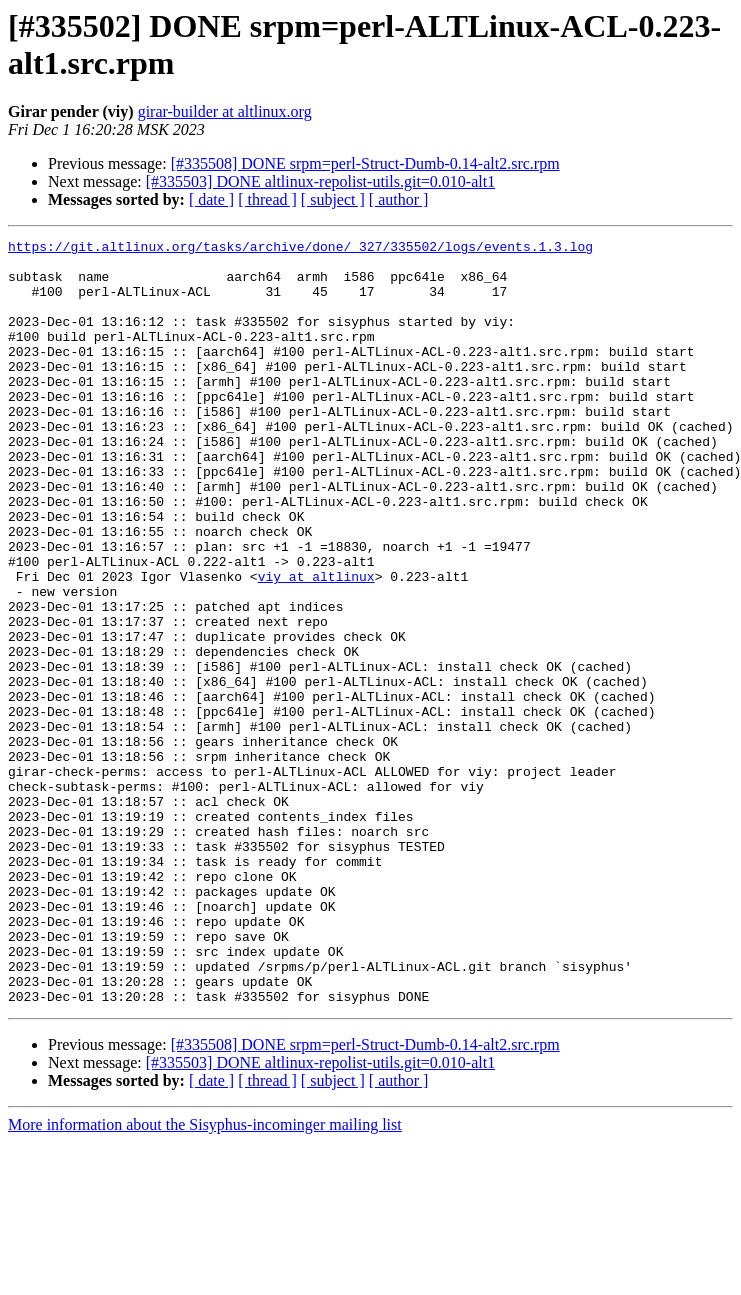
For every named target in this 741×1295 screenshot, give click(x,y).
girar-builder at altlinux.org (225, 111)
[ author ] (399, 199)
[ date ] (211, 199)
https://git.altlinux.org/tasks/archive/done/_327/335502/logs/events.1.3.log (300, 249)
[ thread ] (267, 199)
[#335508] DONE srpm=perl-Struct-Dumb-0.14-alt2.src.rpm (365, 163)
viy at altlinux (316, 645)
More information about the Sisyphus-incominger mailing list (205, 1277)
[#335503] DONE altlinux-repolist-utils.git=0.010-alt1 (320, 181)
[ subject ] (333, 199)
